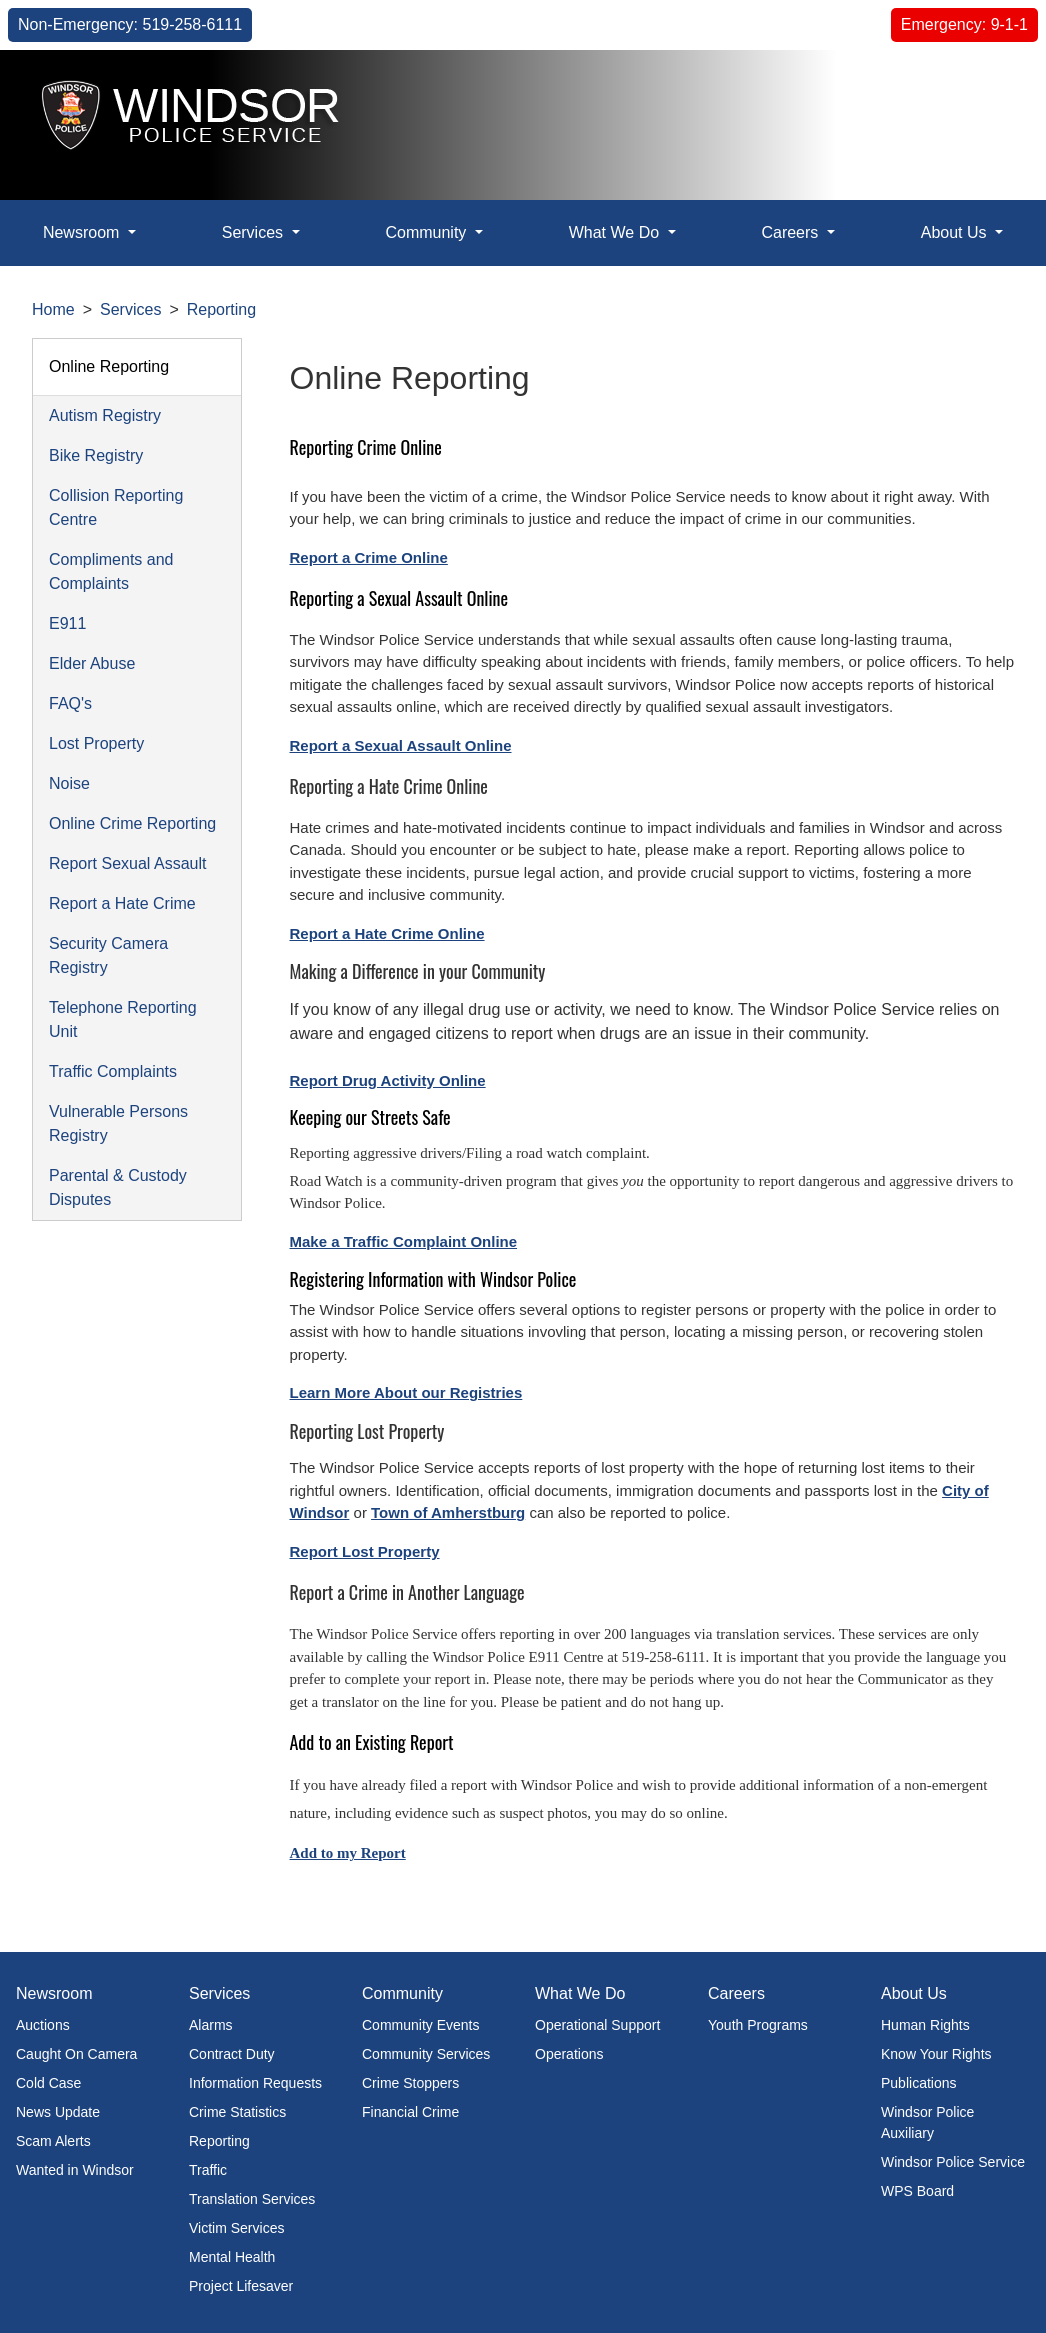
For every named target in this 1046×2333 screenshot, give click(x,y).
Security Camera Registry (108, 955)
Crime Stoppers (410, 2083)
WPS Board (917, 2191)
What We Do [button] (616, 232)
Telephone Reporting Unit (123, 1019)
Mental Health (232, 2257)
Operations (569, 2054)
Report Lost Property (365, 1551)
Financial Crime (410, 2112)
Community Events (420, 2025)
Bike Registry (96, 455)
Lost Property (96, 743)
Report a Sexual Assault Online (401, 745)
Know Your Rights (936, 2054)
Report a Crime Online (369, 557)
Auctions (43, 2025)
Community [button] (427, 232)
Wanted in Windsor (75, 2170)
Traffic (208, 2170)
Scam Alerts (53, 2141)
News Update (58, 2112)
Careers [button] (791, 232)
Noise (69, 783)
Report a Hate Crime (122, 903)
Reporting (221, 309)
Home (53, 309)
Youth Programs (758, 2025)
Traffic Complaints (113, 1071)
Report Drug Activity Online (388, 1080)
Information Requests (255, 2083)
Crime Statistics (237, 2112)
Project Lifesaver (241, 2286)
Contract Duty (232, 2054)
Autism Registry (105, 415)
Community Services (426, 2054)
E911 (67, 623)
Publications (919, 2083)
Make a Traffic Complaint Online (404, 1241)
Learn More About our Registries (406, 1392)
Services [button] (255, 232)
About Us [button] (956, 232)
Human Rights (925, 2025)
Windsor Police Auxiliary (927, 2122)
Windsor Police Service (953, 2162)
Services (130, 309)
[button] (981, 98)
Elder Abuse (92, 663)
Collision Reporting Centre (116, 507)
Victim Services (236, 2228)
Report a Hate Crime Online (387, 933)
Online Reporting (109, 366)
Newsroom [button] (83, 232)
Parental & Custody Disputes (118, 1187)
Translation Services (252, 2199)
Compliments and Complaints (111, 571)
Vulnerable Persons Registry (118, 1123)
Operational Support (597, 2025)
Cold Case (48, 2083)
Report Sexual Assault (127, 863)
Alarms (211, 2025)
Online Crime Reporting (132, 823)
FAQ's (70, 703)
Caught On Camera (76, 2054)
